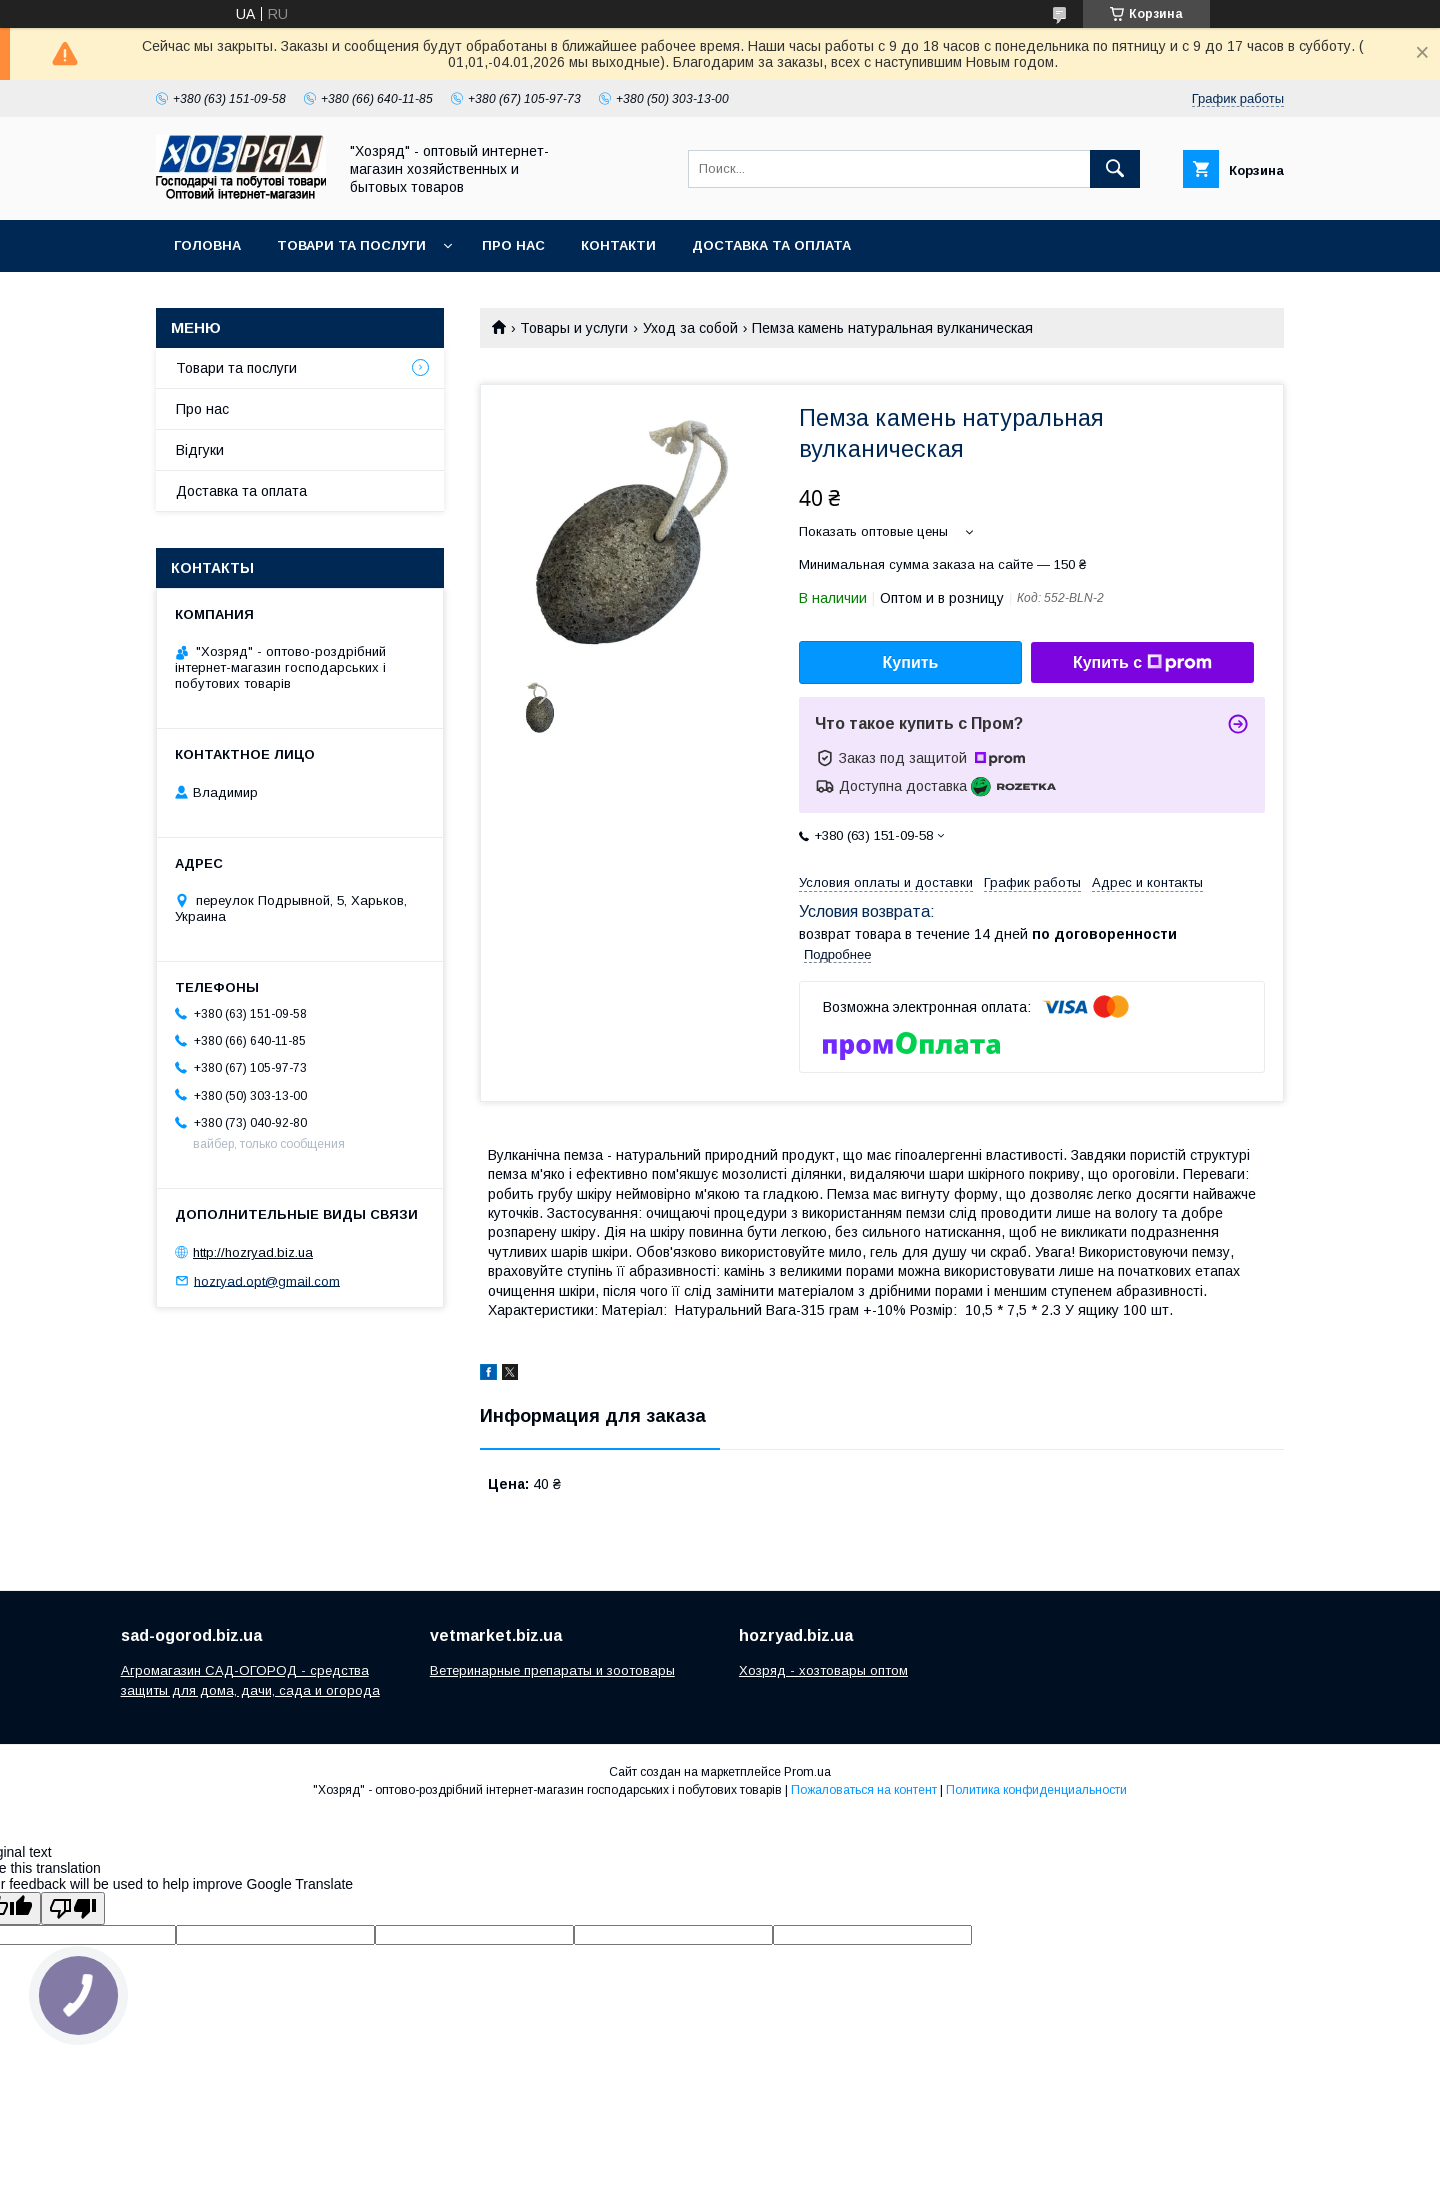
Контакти (618, 245)
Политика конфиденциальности (1036, 1790)
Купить (911, 662)
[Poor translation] (73, 1908)
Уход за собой (690, 328)
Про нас (513, 245)
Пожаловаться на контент (864, 1790)
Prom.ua (807, 1772)
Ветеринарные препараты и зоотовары (552, 1670)
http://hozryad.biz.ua (253, 1252)
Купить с (1142, 663)
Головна (207, 245)
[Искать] (1115, 169)
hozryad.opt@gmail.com (267, 1280)
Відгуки (200, 450)
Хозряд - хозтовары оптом (823, 1670)
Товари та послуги (351, 245)
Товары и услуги (574, 328)
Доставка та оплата (771, 245)
